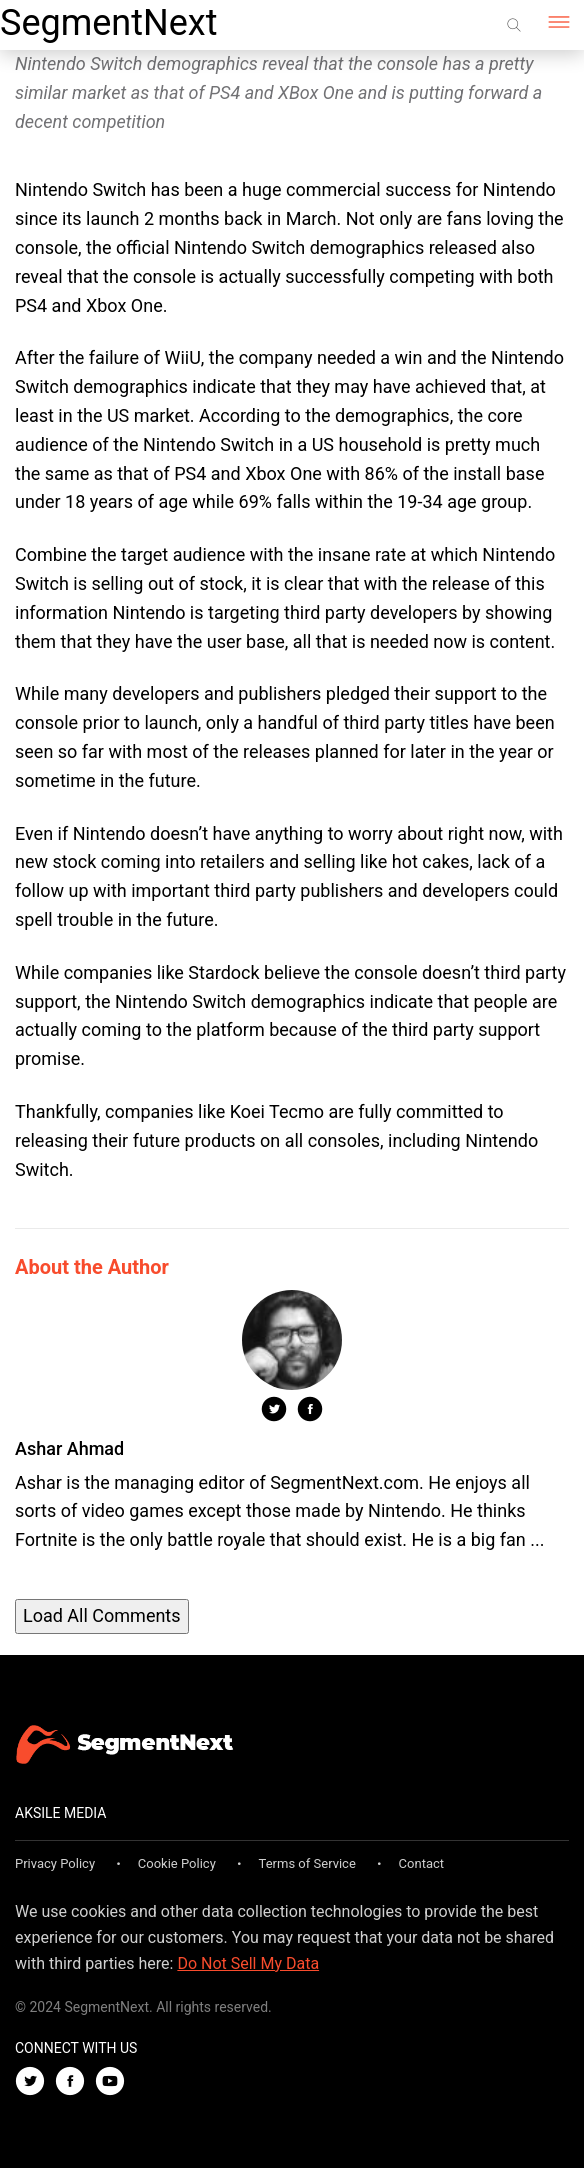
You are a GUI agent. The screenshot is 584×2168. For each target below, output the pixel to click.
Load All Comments (102, 1615)
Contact (421, 1863)
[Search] (514, 25)
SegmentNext (108, 23)
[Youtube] (115, 2082)
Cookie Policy (177, 1863)
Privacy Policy (55, 1863)
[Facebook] (75, 2082)
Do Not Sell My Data (248, 1963)
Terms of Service (307, 1863)
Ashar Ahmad (69, 1448)
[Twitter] (35, 2082)
